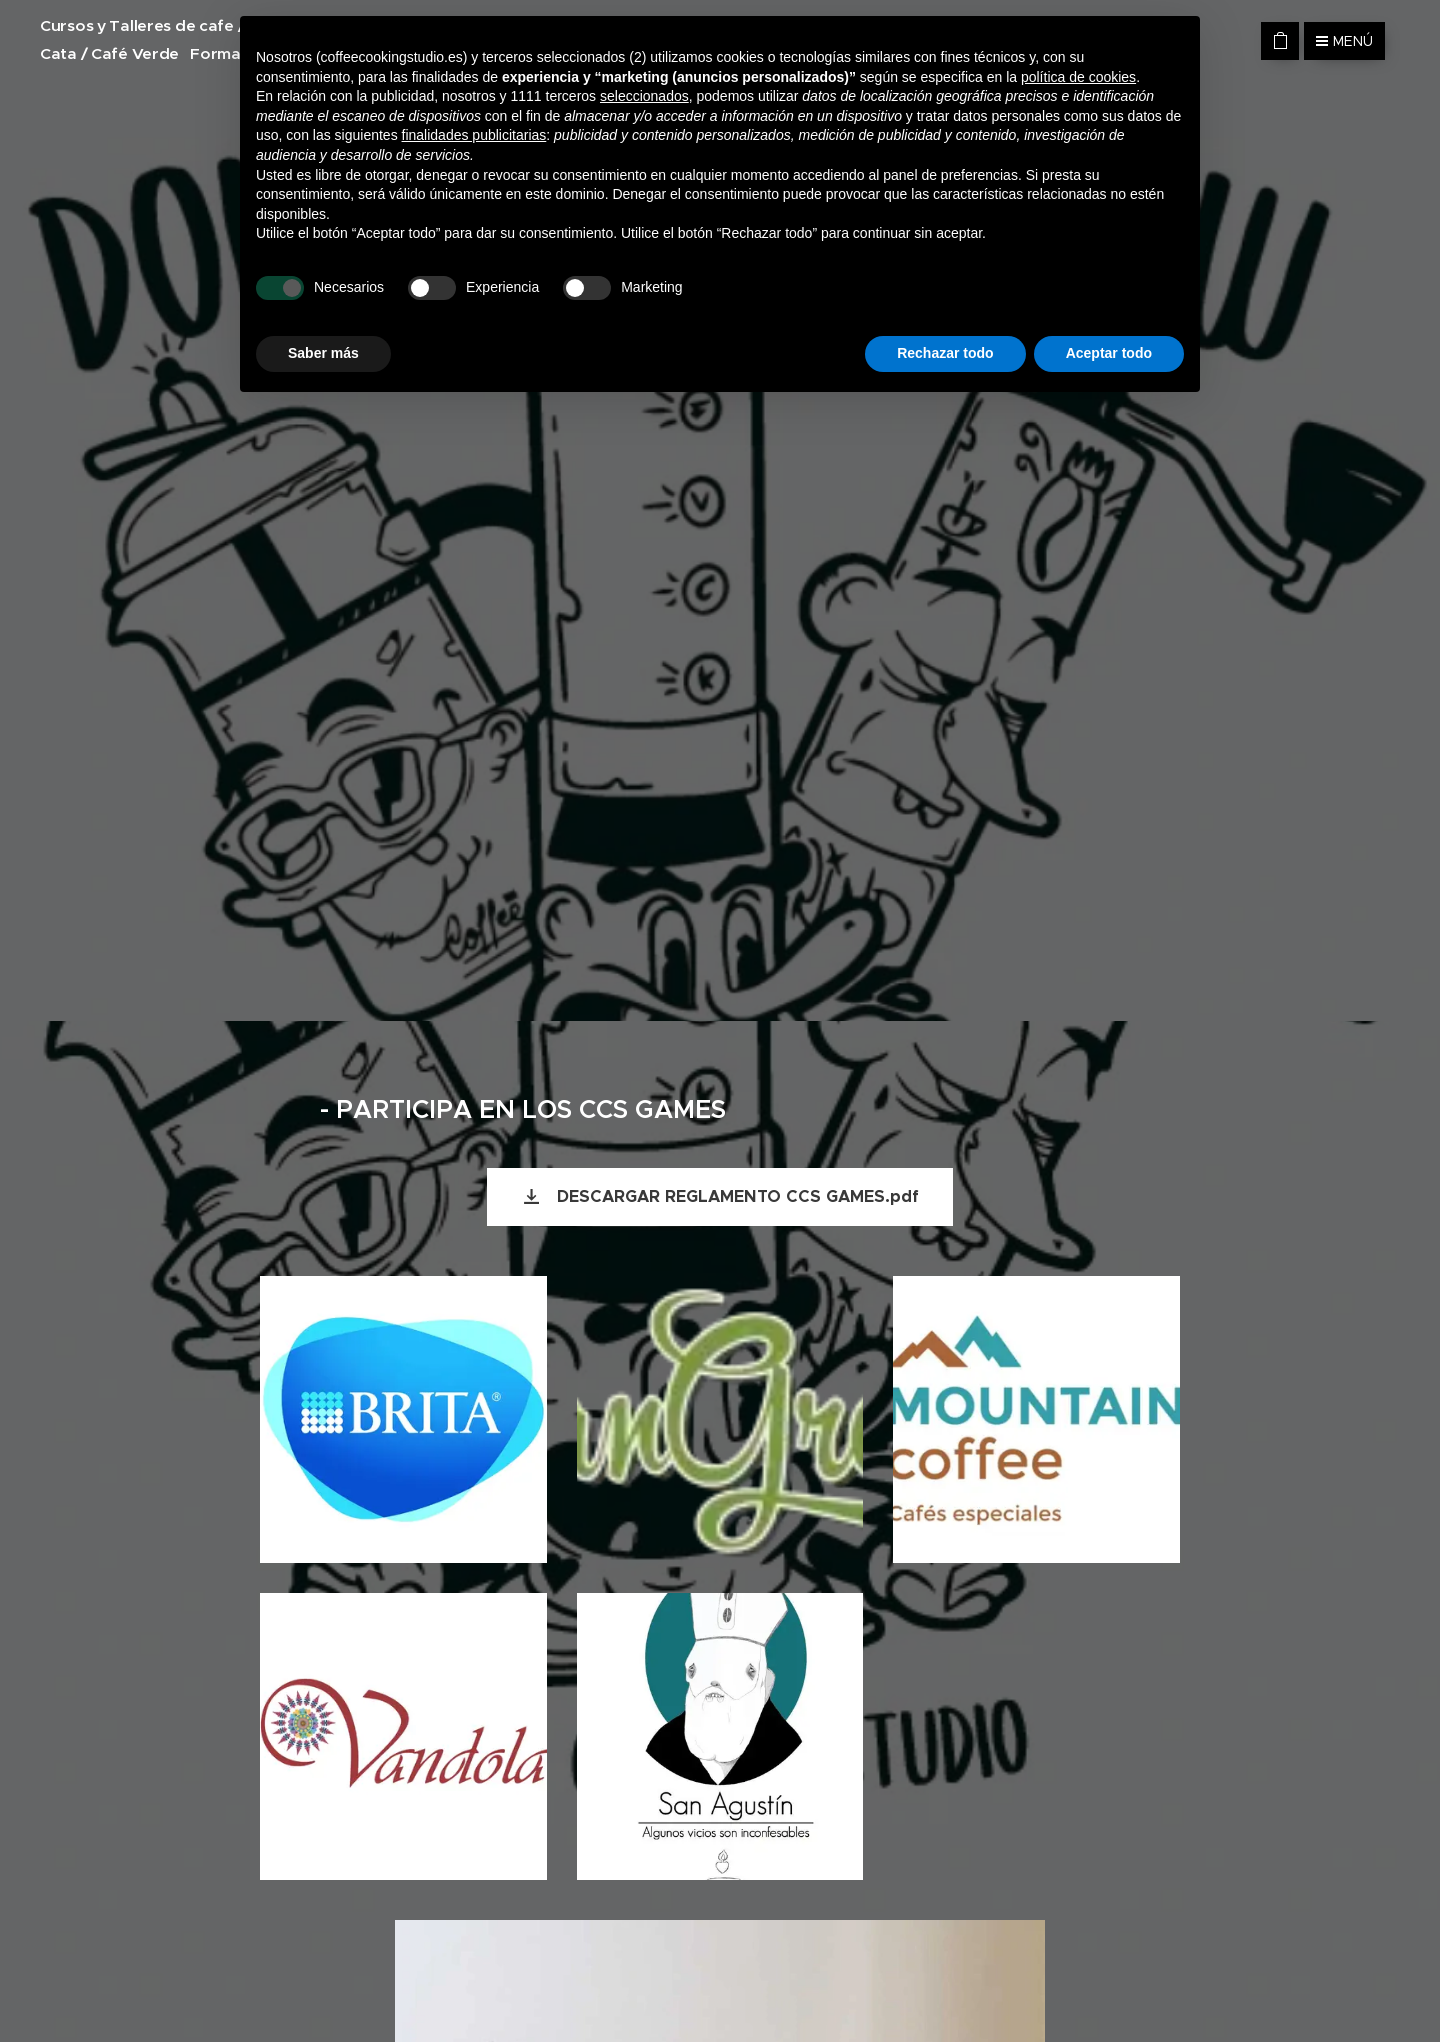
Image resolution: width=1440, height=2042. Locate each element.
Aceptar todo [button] (1109, 353)
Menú (1344, 41)
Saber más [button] (323, 353)
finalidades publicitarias (474, 135)
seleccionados (644, 96)
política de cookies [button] (1078, 77)
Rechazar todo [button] (945, 353)
